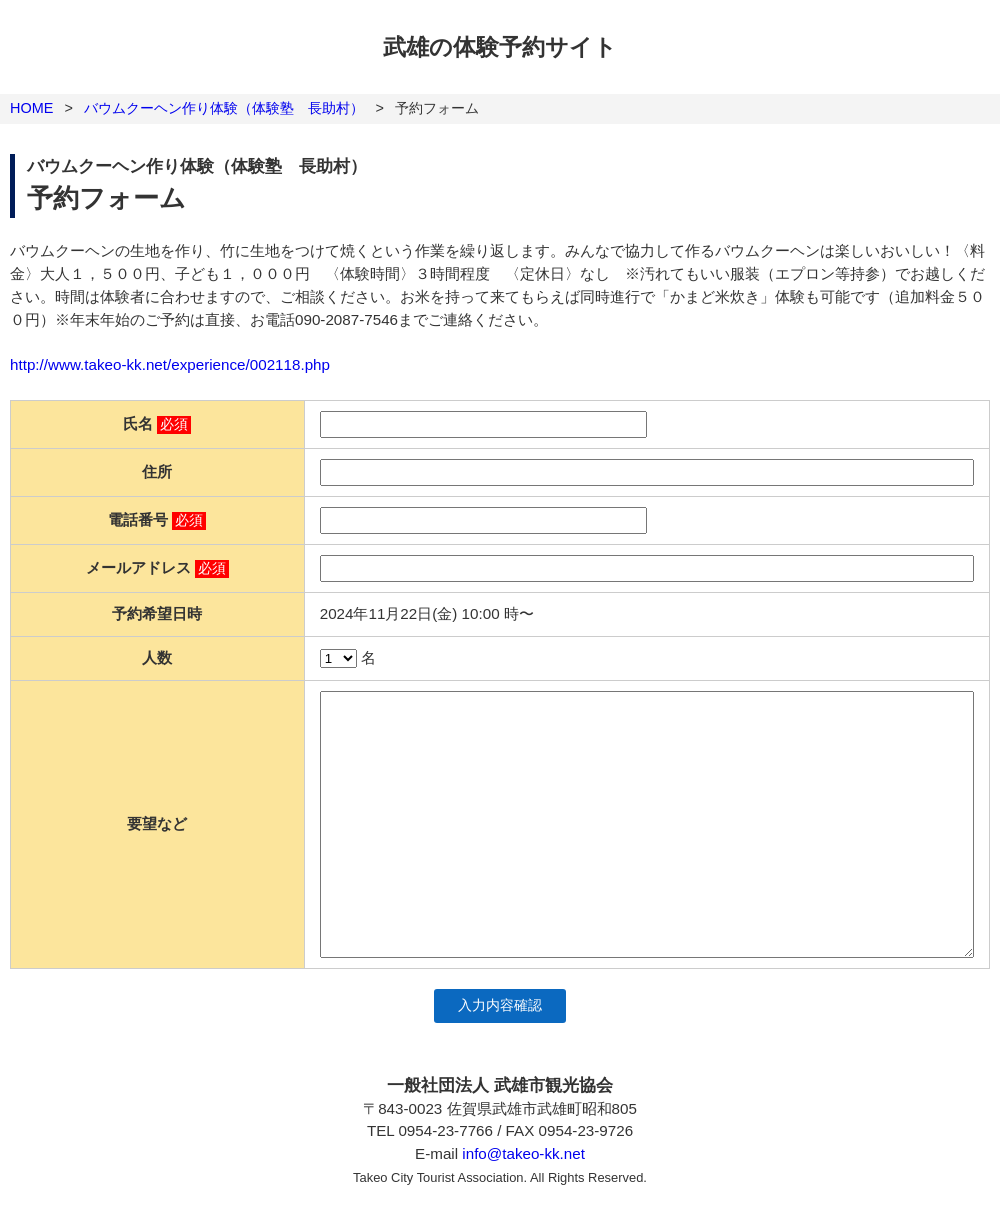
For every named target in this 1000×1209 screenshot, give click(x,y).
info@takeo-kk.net (523, 1153)
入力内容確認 (500, 1005)
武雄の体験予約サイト (500, 47)
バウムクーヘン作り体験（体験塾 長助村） (224, 108)
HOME (31, 108)
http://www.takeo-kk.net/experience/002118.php (170, 364)
